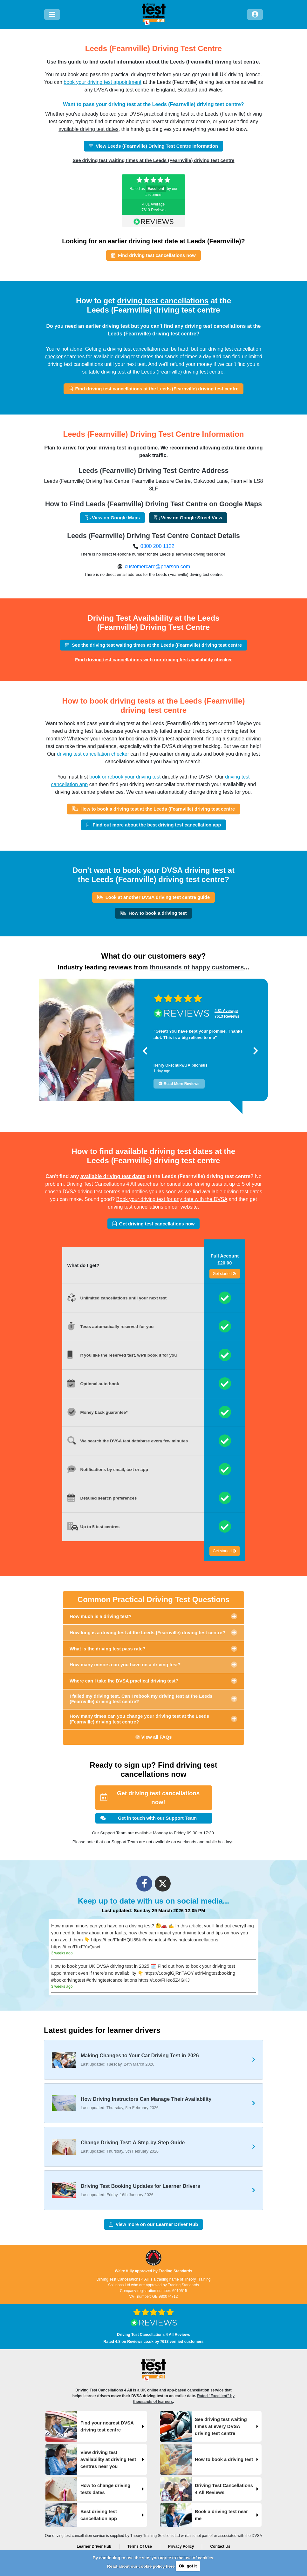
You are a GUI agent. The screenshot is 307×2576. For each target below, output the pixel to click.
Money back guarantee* (104, 1412)
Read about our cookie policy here (140, 2566)
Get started (225, 1273)
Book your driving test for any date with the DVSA (172, 1199)
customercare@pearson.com (157, 566)
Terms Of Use (139, 2546)
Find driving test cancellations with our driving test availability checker (153, 659)
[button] (145, 1051)
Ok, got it (188, 2566)
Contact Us (220, 2546)
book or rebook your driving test (124, 776)
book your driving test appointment (102, 82)
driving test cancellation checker (93, 754)
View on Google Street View (188, 517)
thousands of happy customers (197, 967)
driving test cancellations (162, 300)
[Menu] (52, 14)
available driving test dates (88, 129)
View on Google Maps (112, 517)
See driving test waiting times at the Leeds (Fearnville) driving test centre (153, 160)
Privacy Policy (181, 2546)
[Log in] (255, 14)
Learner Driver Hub (94, 2546)
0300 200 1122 (157, 546)
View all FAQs (153, 1737)
